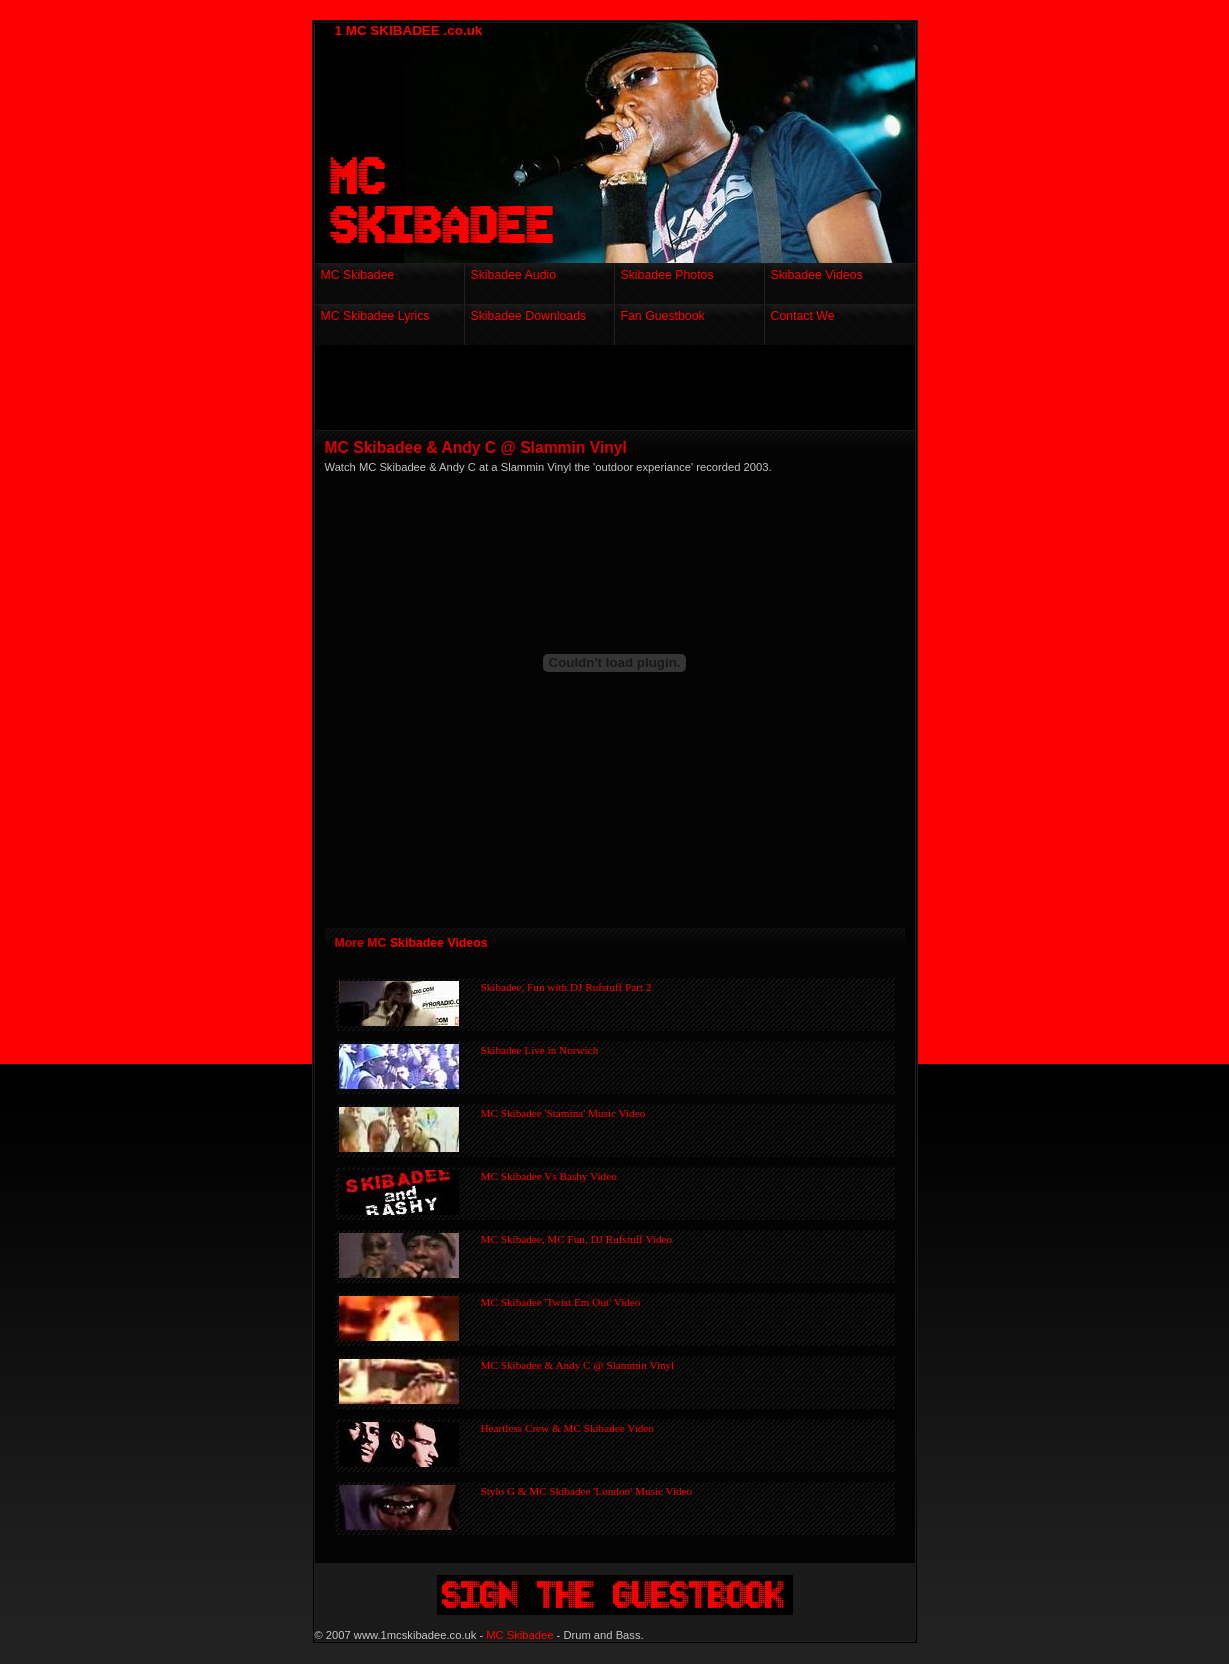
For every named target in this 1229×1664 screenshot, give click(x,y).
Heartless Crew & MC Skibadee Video (567, 1428)
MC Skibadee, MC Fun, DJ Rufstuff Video (577, 1239)
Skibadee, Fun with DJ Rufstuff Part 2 (566, 987)
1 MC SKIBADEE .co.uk (409, 30)
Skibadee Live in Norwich (540, 1050)
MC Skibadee (519, 1635)
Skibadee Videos (439, 943)
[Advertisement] (624, 391)
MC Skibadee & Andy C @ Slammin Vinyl (578, 1365)
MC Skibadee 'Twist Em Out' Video (561, 1302)
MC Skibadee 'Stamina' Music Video (563, 1113)
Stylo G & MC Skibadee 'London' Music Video (587, 1491)
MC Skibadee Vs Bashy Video (549, 1176)
